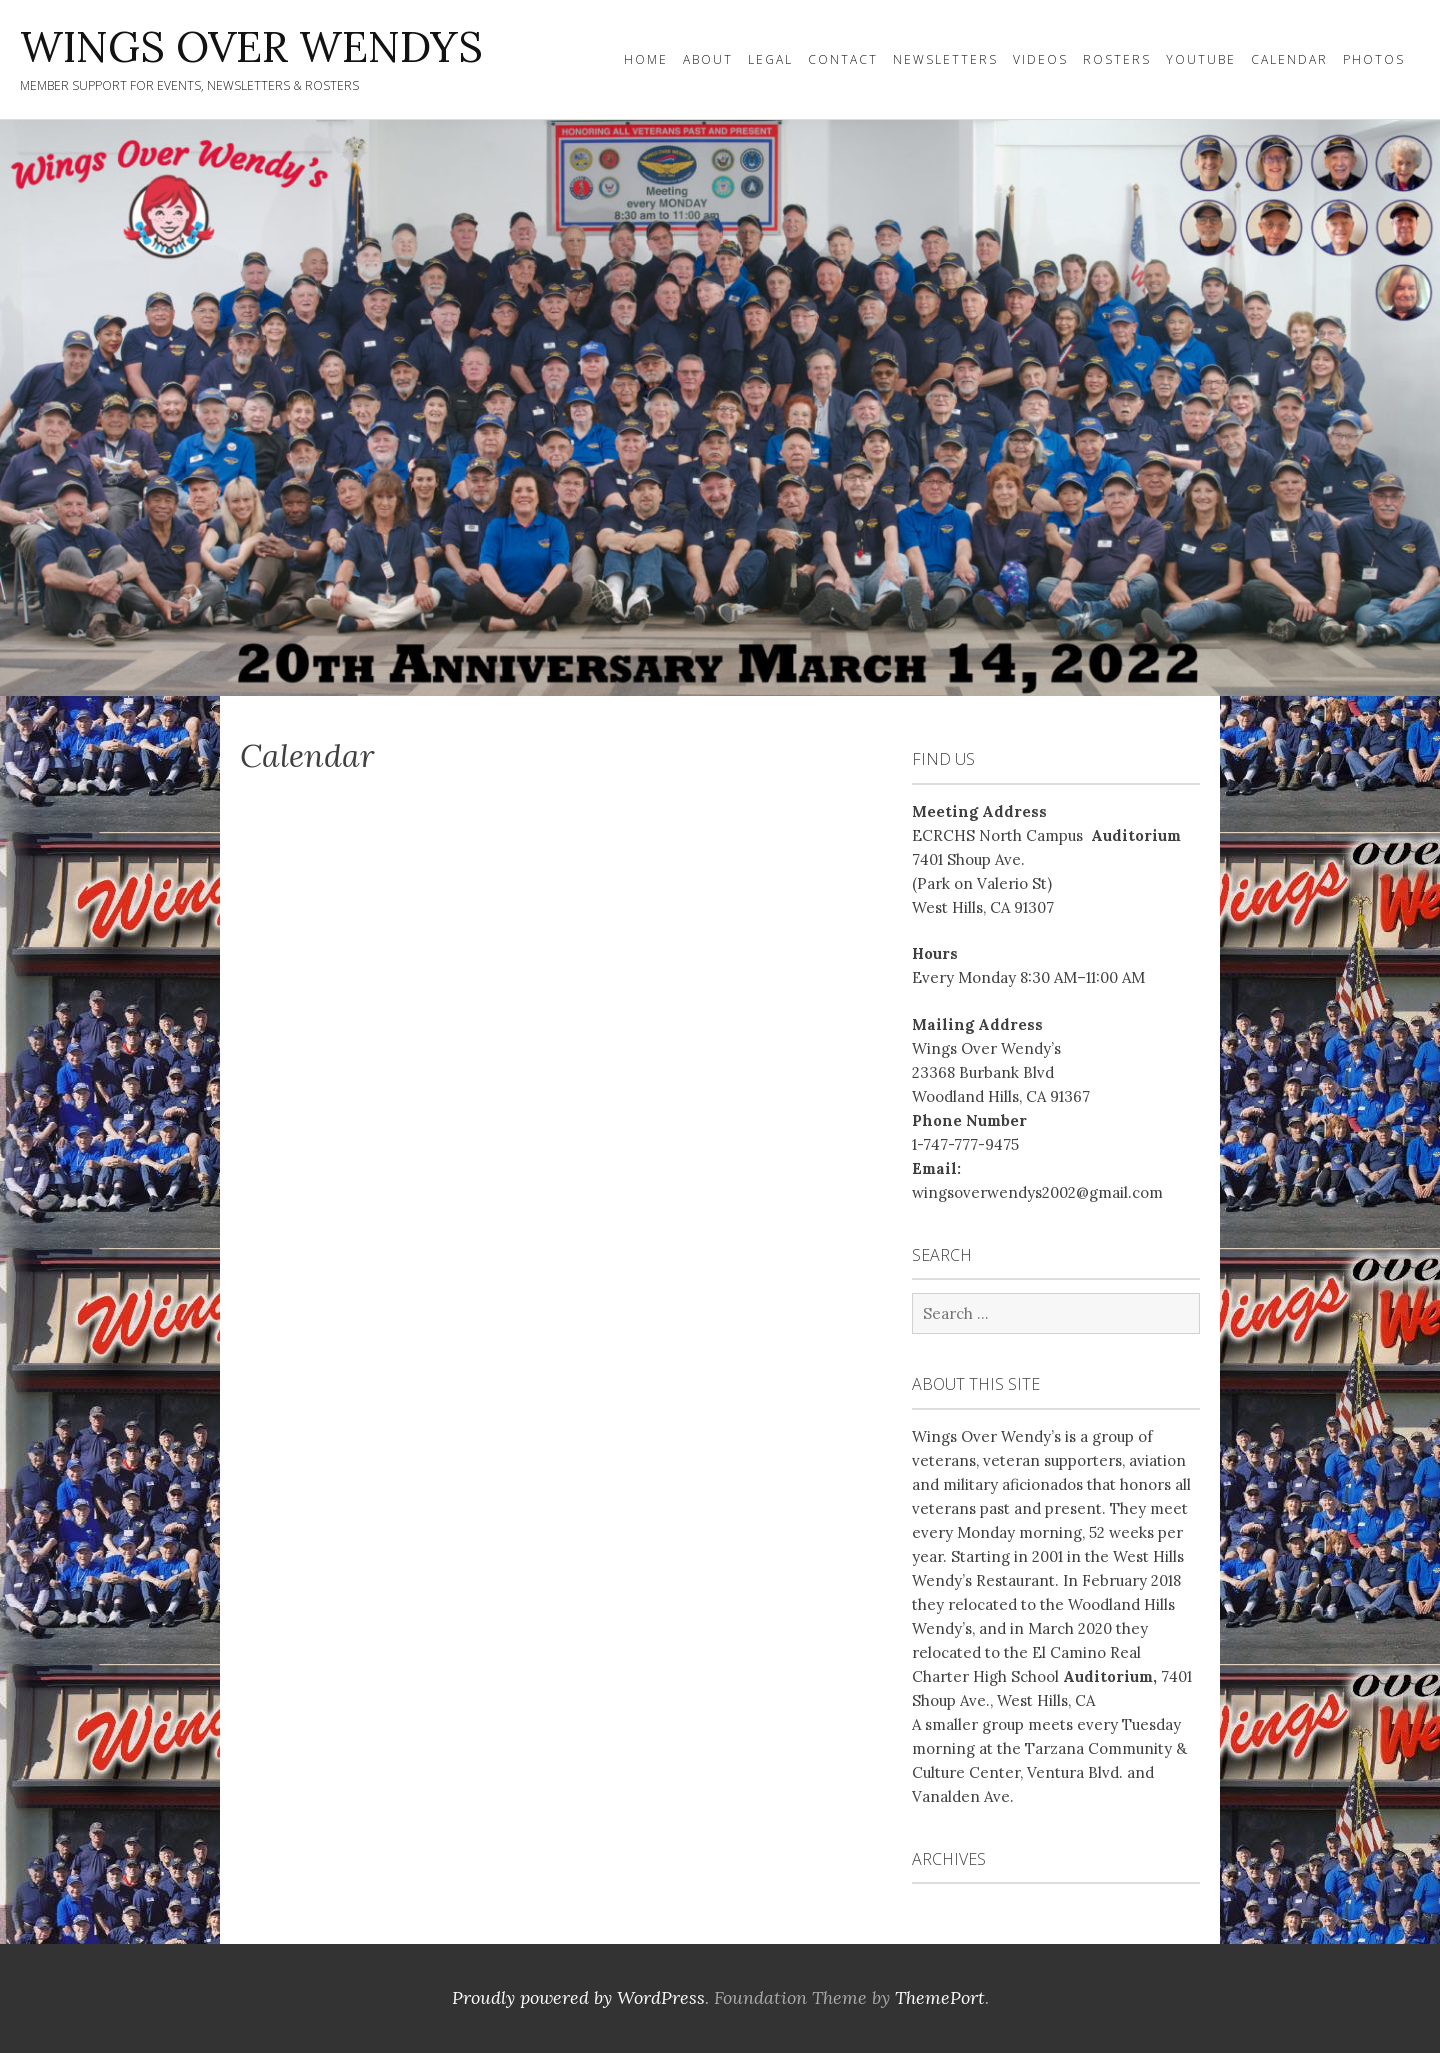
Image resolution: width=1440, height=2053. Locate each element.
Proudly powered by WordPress (578, 1997)
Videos (1040, 59)
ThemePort (940, 1997)
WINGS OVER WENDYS (251, 47)
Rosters (1117, 59)
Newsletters (945, 59)
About (708, 59)
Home (646, 59)
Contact (843, 59)
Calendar (1289, 59)
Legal (770, 59)
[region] (720, 408)
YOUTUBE (1201, 59)
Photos (1374, 59)
